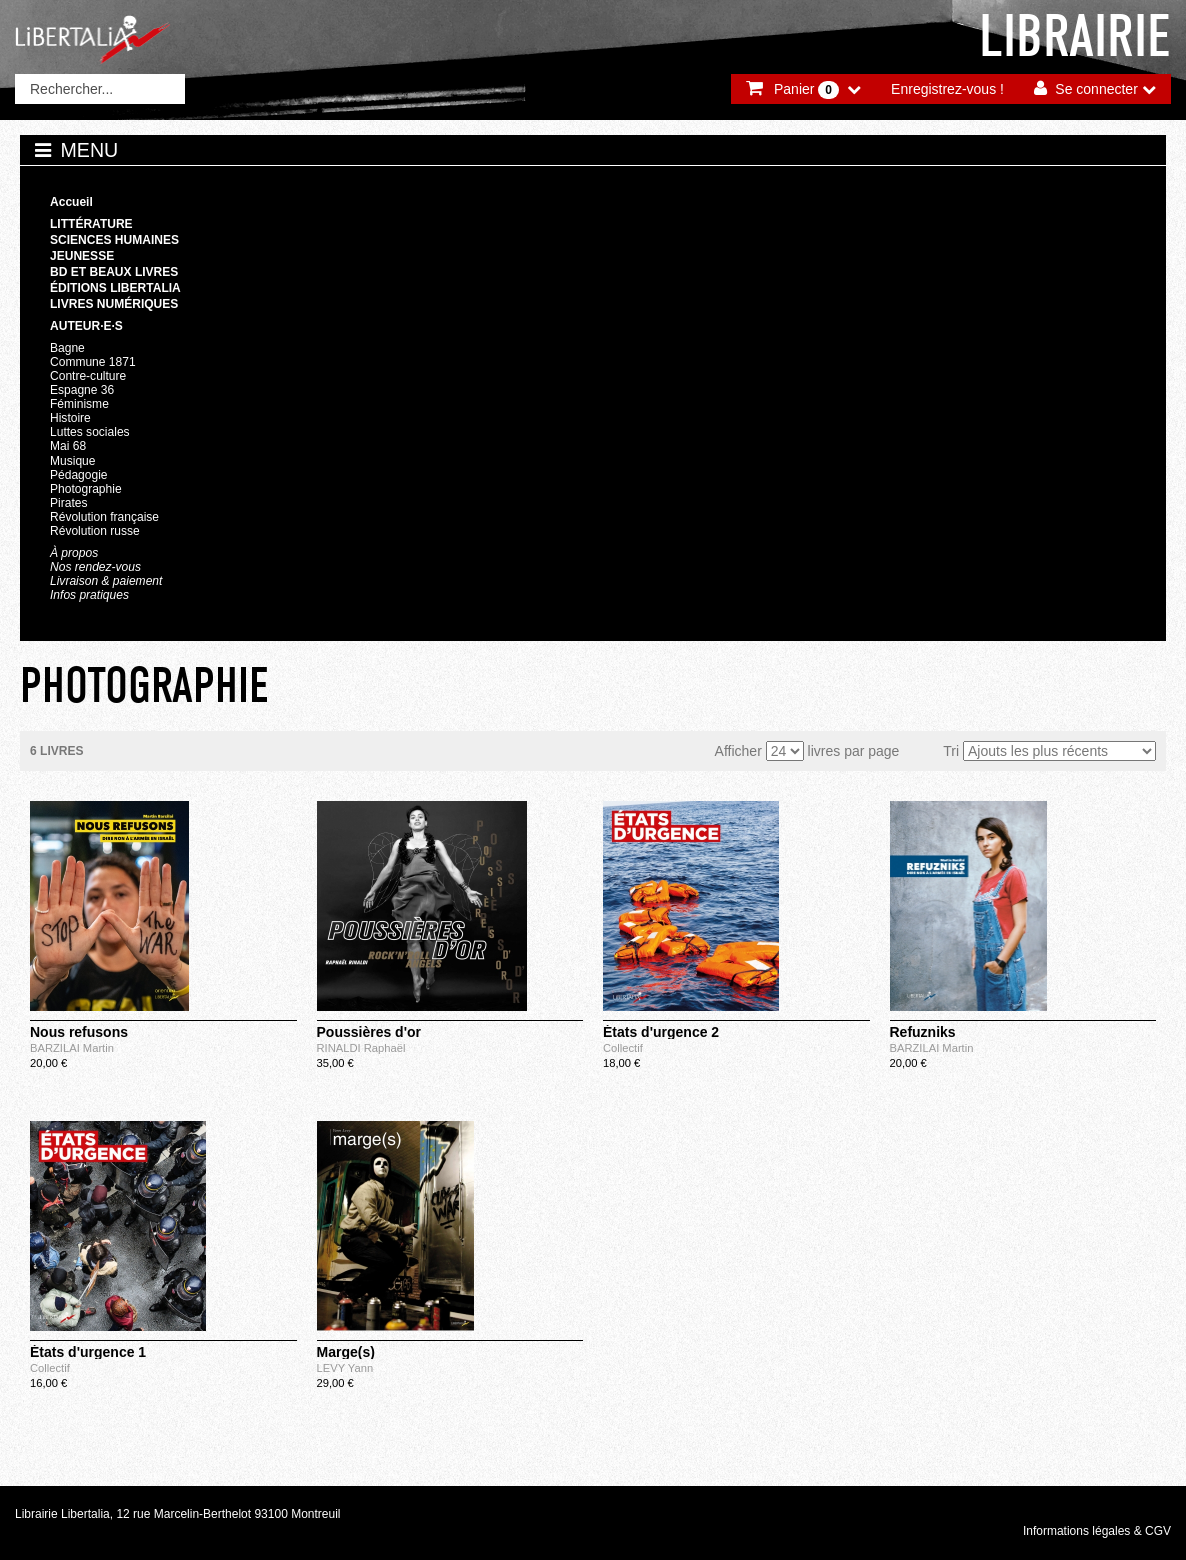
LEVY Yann (345, 1368)
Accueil (71, 202)
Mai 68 (68, 446)
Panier (806, 90)
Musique (72, 461)
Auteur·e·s (86, 326)
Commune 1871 (93, 362)
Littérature (91, 224)
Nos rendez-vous (95, 567)
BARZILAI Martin (72, 1048)
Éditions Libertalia (115, 288)
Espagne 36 (82, 390)
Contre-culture (88, 376)
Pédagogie (79, 475)
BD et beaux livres (114, 272)
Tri (951, 751)
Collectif (623, 1048)
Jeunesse (82, 256)
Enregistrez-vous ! (947, 89)
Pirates (68, 503)
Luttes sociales (90, 432)
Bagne (67, 348)
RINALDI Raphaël (361, 1048)
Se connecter (1096, 89)
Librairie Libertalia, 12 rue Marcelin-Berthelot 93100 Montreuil (178, 1514)
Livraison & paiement (106, 581)
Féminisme (79, 404)
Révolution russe (95, 531)
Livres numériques (114, 304)
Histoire (70, 418)
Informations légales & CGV (1097, 1531)
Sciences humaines (114, 240)
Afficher (738, 751)
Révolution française (104, 517)
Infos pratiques (89, 595)
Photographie (86, 489)
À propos (74, 553)
